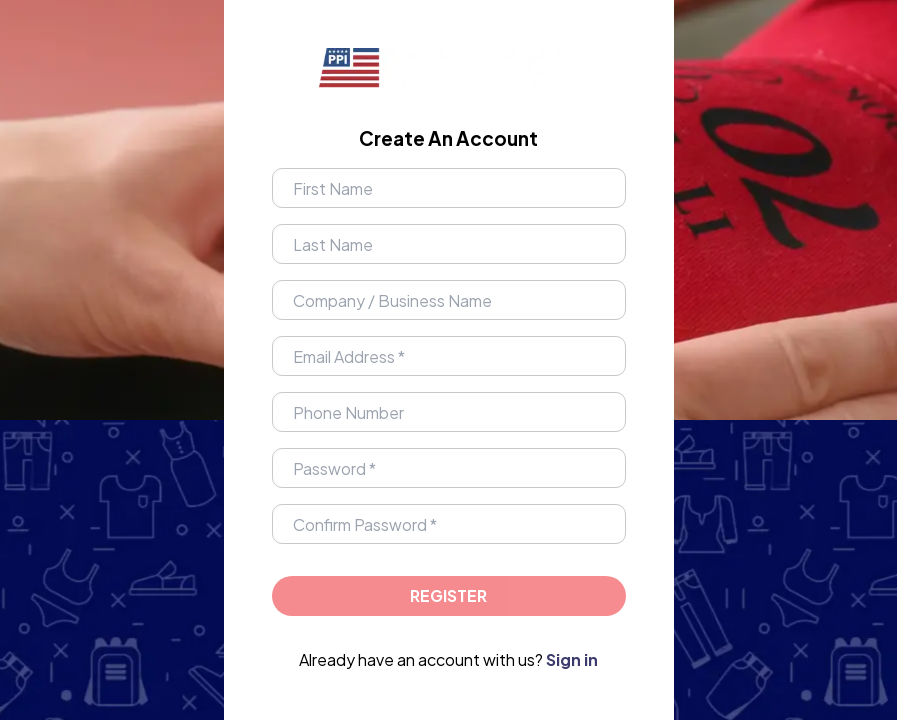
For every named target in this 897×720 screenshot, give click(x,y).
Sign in (572, 659)
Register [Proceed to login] (448, 595)
